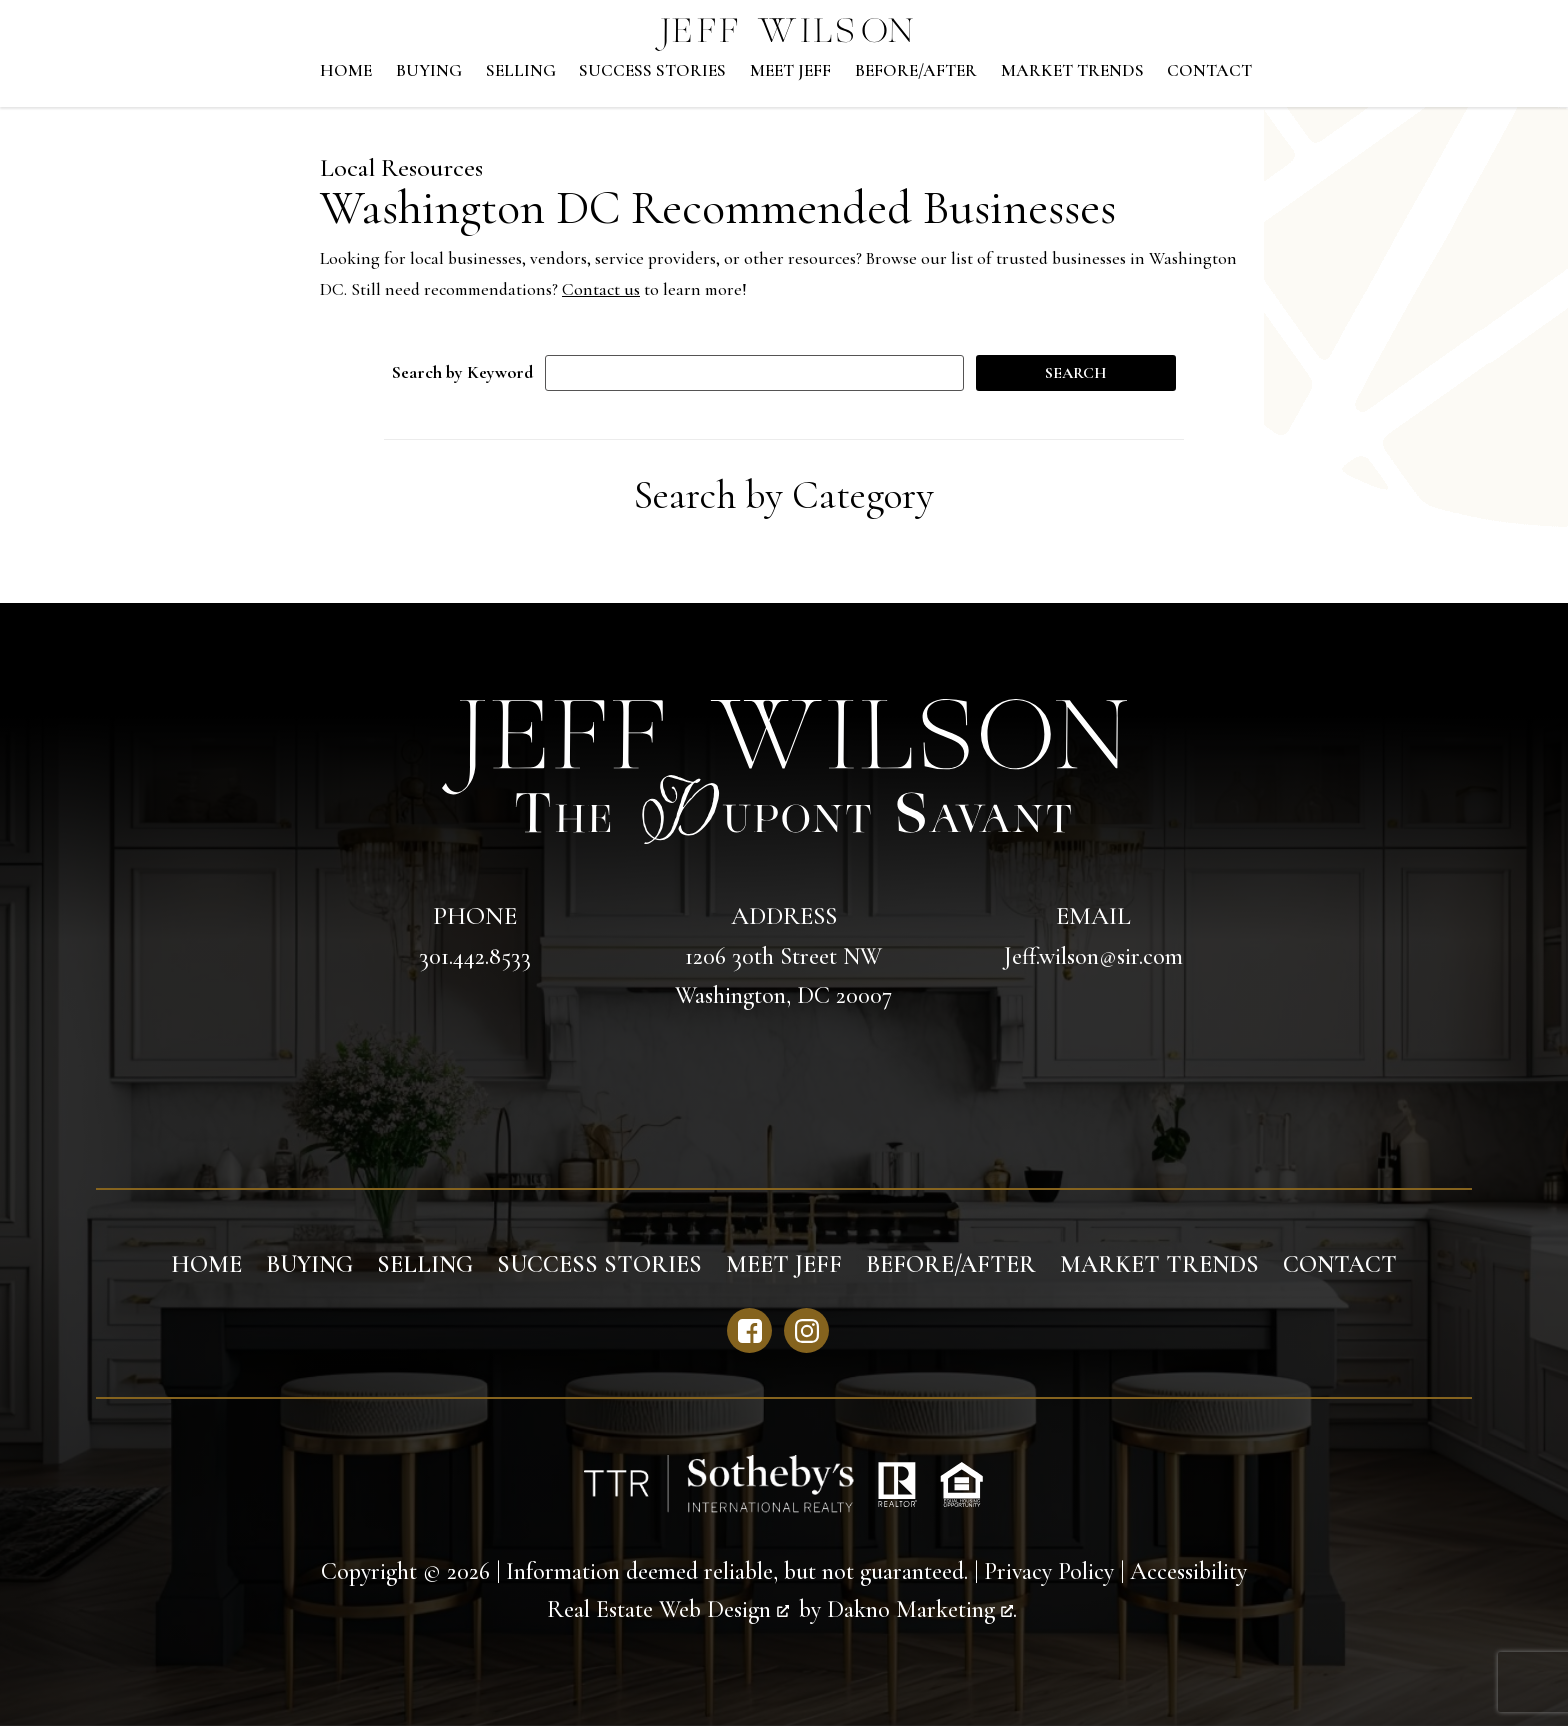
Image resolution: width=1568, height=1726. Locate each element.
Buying (429, 71)
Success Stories (652, 71)
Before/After (916, 71)
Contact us (601, 289)
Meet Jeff (790, 71)
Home (346, 71)
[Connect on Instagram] (806, 1330)
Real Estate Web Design (668, 1609)
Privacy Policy (1049, 1571)
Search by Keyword (462, 372)
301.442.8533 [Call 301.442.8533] (475, 956)
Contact (1209, 71)
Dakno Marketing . (922, 1609)
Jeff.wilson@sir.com (1093, 956)
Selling (521, 71)
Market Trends (1072, 71)
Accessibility (1188, 1571)
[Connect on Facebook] (749, 1330)
